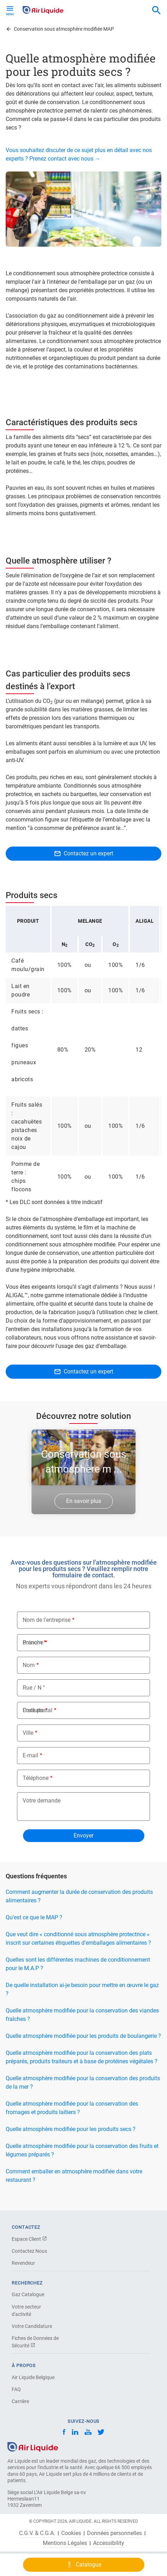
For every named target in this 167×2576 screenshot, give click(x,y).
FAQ (16, 2389)
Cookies (71, 2533)
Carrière (20, 2401)
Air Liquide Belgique (33, 2377)
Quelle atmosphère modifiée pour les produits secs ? (71, 2129)
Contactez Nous (29, 2251)
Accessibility (108, 2543)
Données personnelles (114, 2533)
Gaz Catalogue (28, 2294)
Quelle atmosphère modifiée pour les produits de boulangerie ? (83, 2036)
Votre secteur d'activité (26, 2310)
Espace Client (29, 2239)
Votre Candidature (32, 2326)
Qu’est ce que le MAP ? (34, 1917)
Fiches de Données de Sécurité (35, 2341)
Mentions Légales (65, 2543)
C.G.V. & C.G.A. (37, 2533)
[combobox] (156, 10)
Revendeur (23, 2263)
